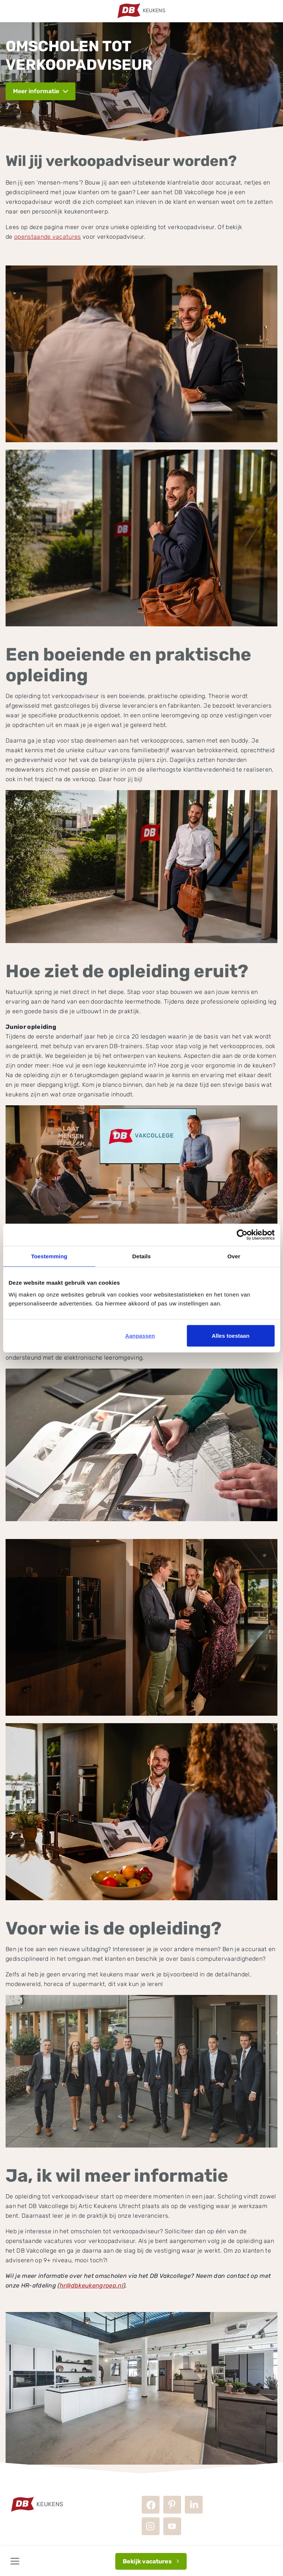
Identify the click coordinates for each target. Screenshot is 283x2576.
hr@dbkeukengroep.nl (91, 2285)
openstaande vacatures (47, 236)
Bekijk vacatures (147, 2561)
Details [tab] (141, 1256)
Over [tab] (234, 1256)
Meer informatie (36, 91)
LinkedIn (194, 2505)
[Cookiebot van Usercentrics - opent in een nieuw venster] (241, 1234)
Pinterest (172, 2505)
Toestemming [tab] (49, 1256)
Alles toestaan (231, 1335)
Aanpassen (140, 1335)
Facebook (151, 2505)
